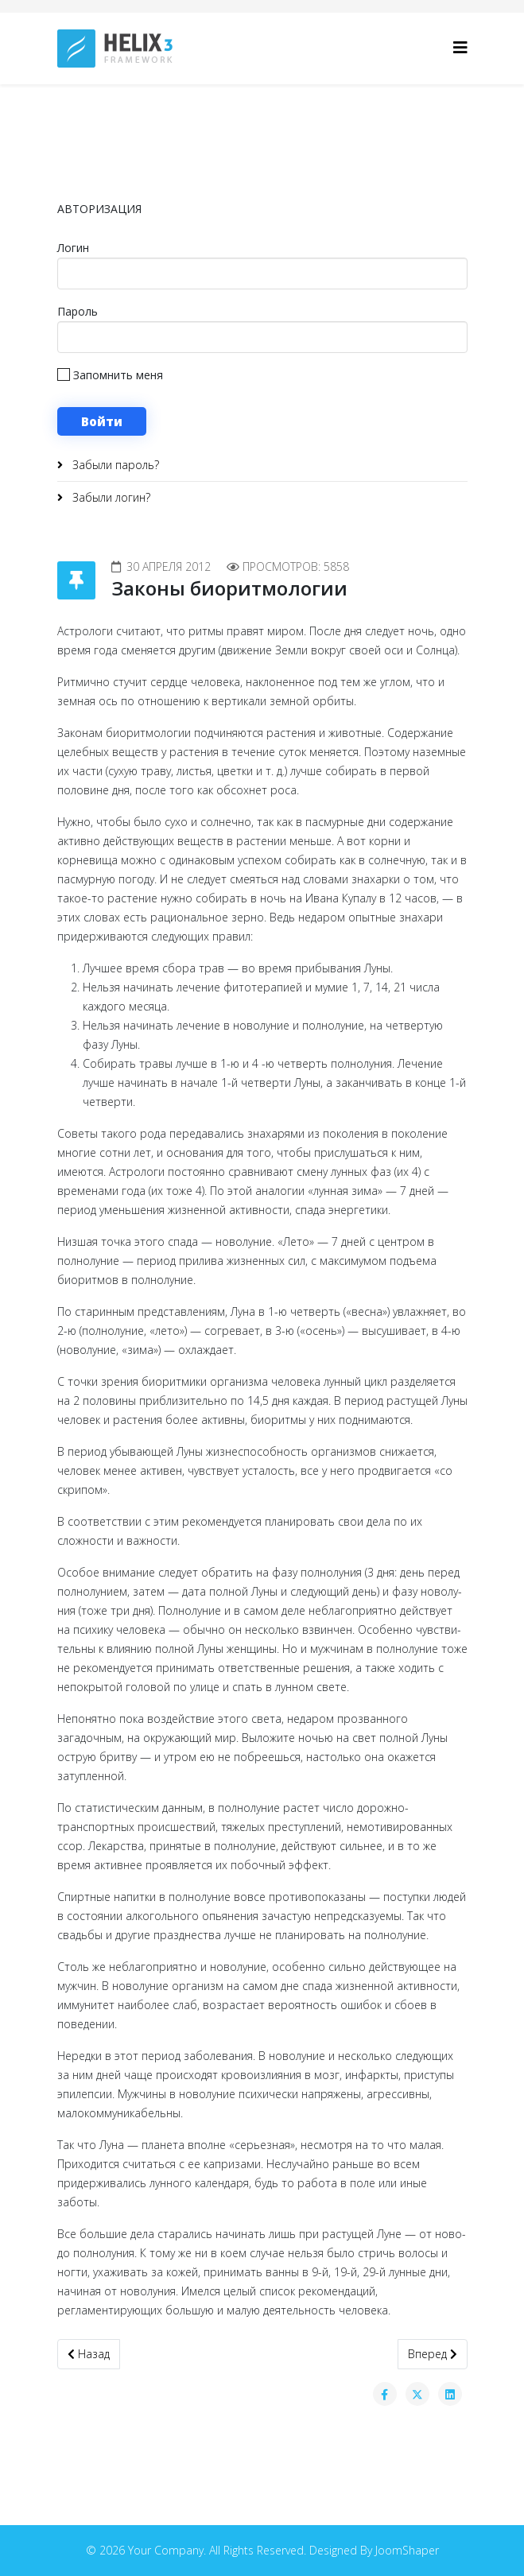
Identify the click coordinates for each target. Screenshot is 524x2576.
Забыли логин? (109, 497)
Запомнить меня (110, 374)
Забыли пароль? (114, 464)
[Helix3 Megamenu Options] (460, 47)
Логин (73, 247)
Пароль (77, 311)
